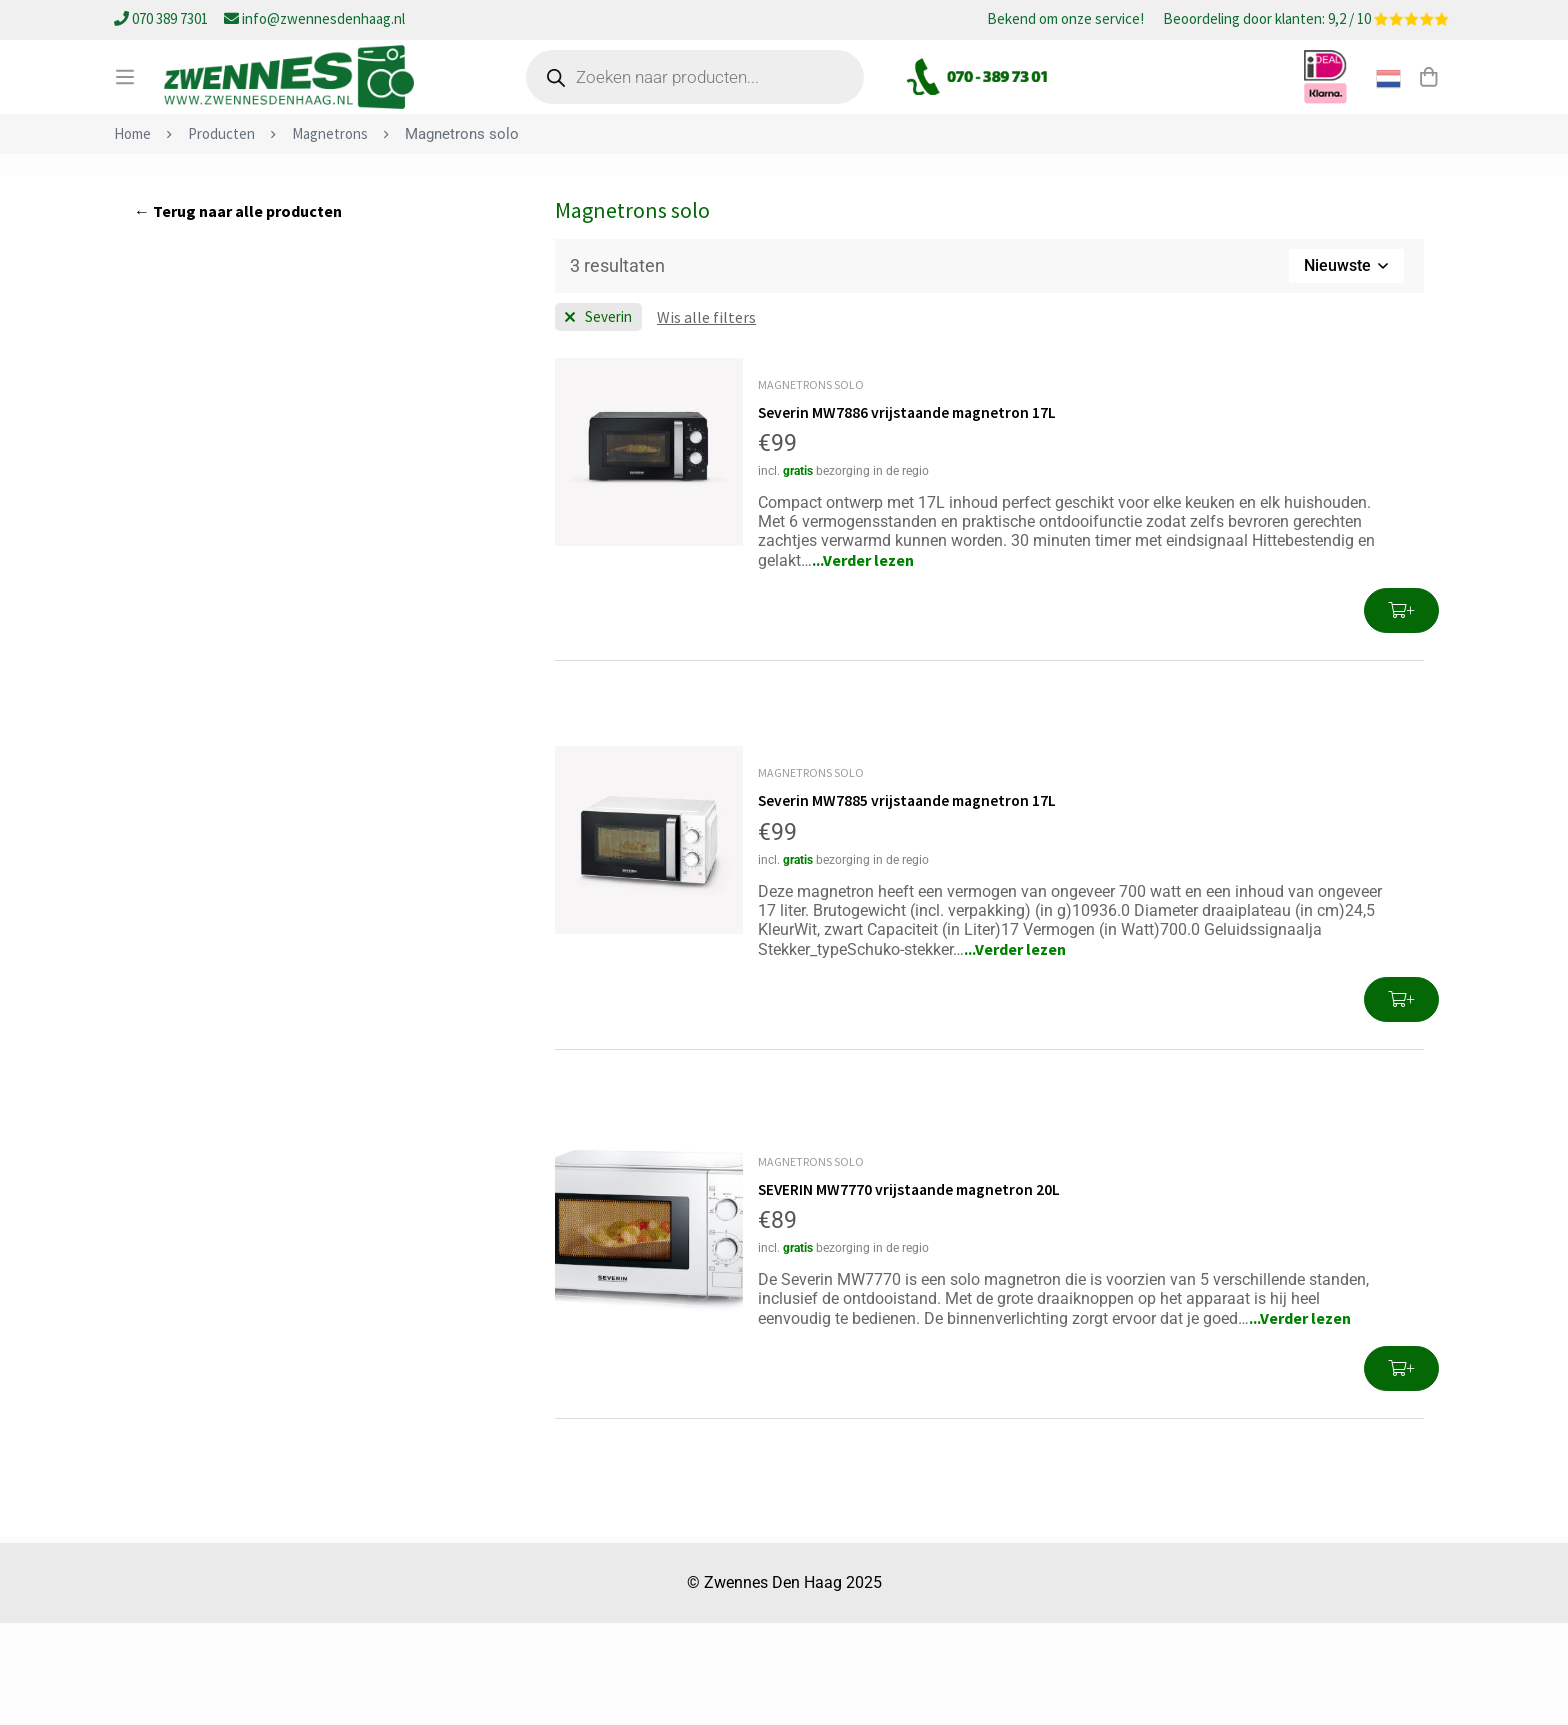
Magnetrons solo (811, 487)
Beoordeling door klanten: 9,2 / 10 (1306, 20)
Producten (221, 236)
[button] (1401, 713)
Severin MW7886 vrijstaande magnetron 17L (910, 515)
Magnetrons (330, 236)
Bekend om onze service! (1065, 20)
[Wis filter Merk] (598, 420)
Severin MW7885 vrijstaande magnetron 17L (910, 903)
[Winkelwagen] (1428, 103)
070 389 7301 (162, 18)
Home (132, 236)
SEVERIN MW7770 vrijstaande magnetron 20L (913, 1291)
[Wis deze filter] (706, 420)
